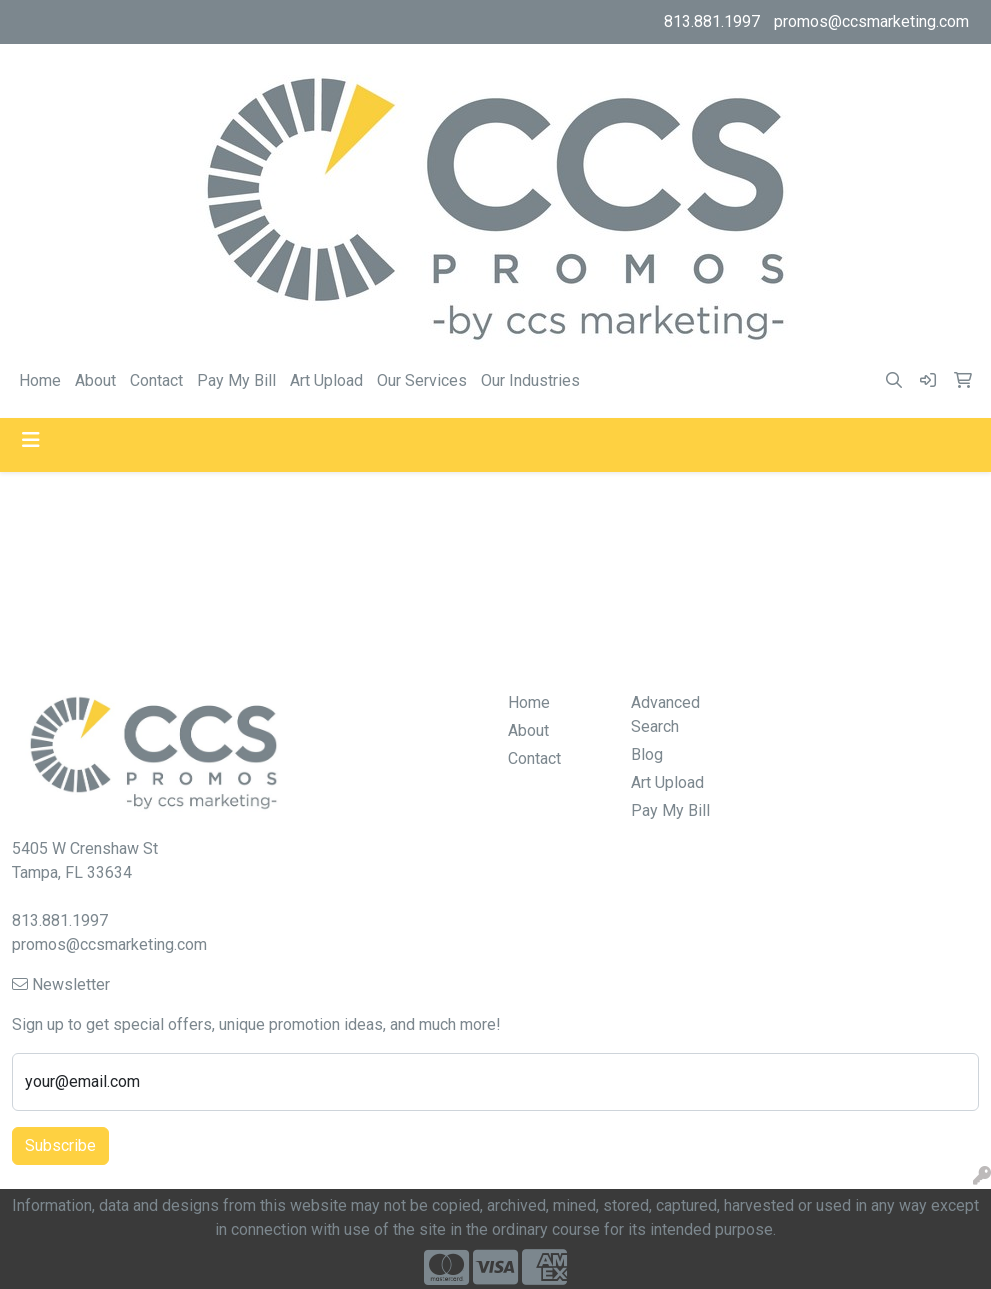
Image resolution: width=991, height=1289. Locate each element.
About (95, 380)
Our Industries (530, 380)
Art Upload (326, 380)
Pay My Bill (236, 380)
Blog (647, 754)
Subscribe (60, 1145)
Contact (156, 380)
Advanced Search (665, 714)
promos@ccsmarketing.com (871, 21)
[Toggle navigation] (31, 440)
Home (40, 380)
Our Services (422, 380)
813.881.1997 (712, 21)
